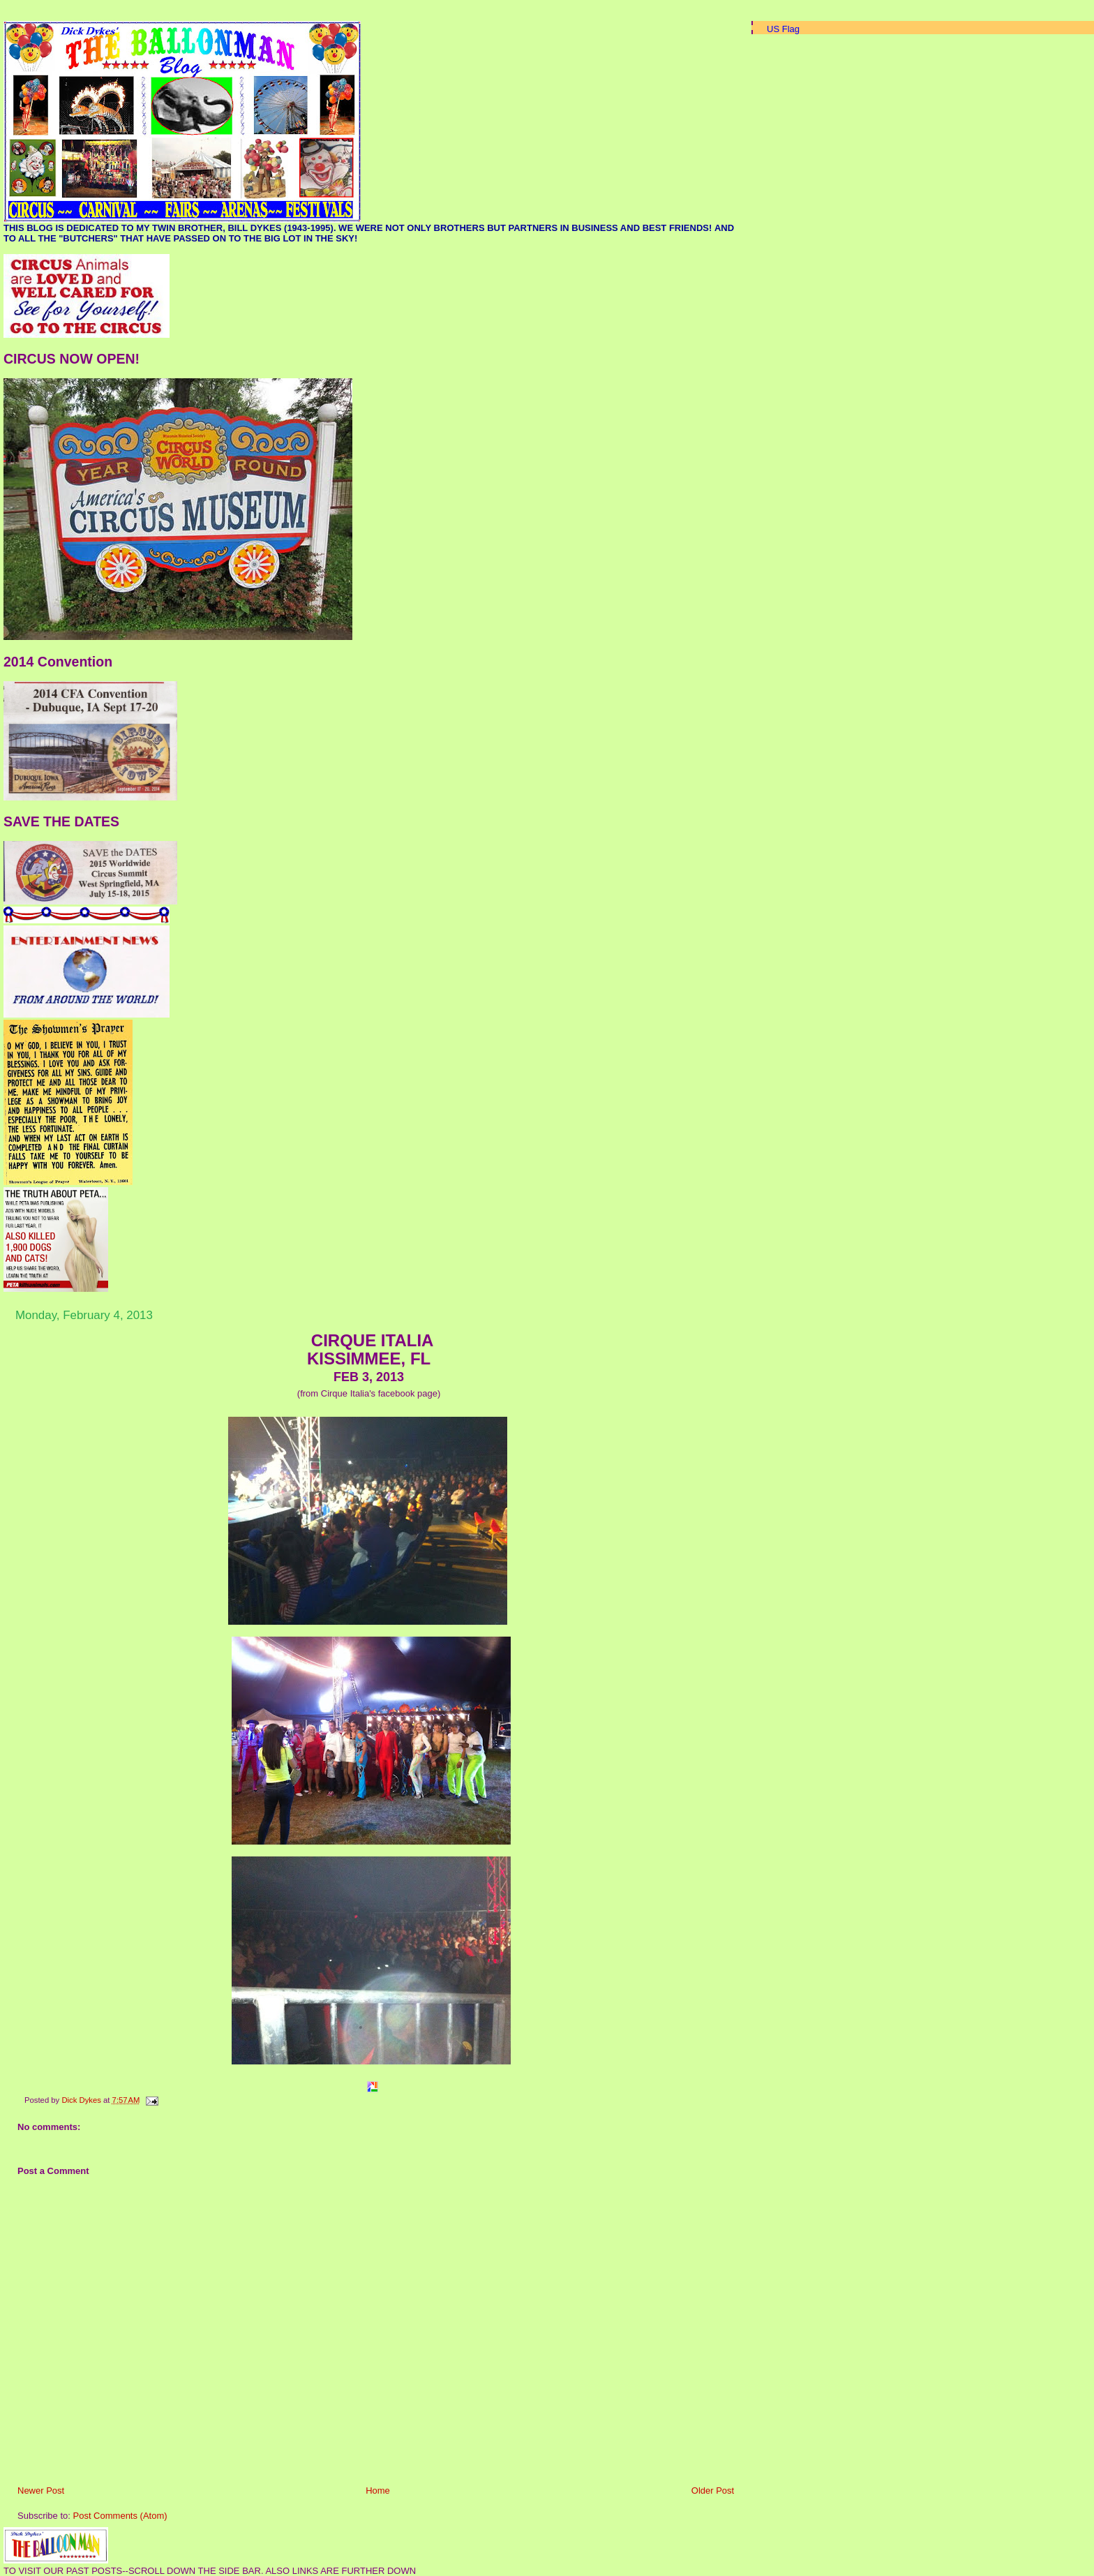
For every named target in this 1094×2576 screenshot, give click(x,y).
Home (378, 2490)
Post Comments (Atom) (120, 2515)
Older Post (712, 2490)
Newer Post (40, 2490)
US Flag (783, 29)
